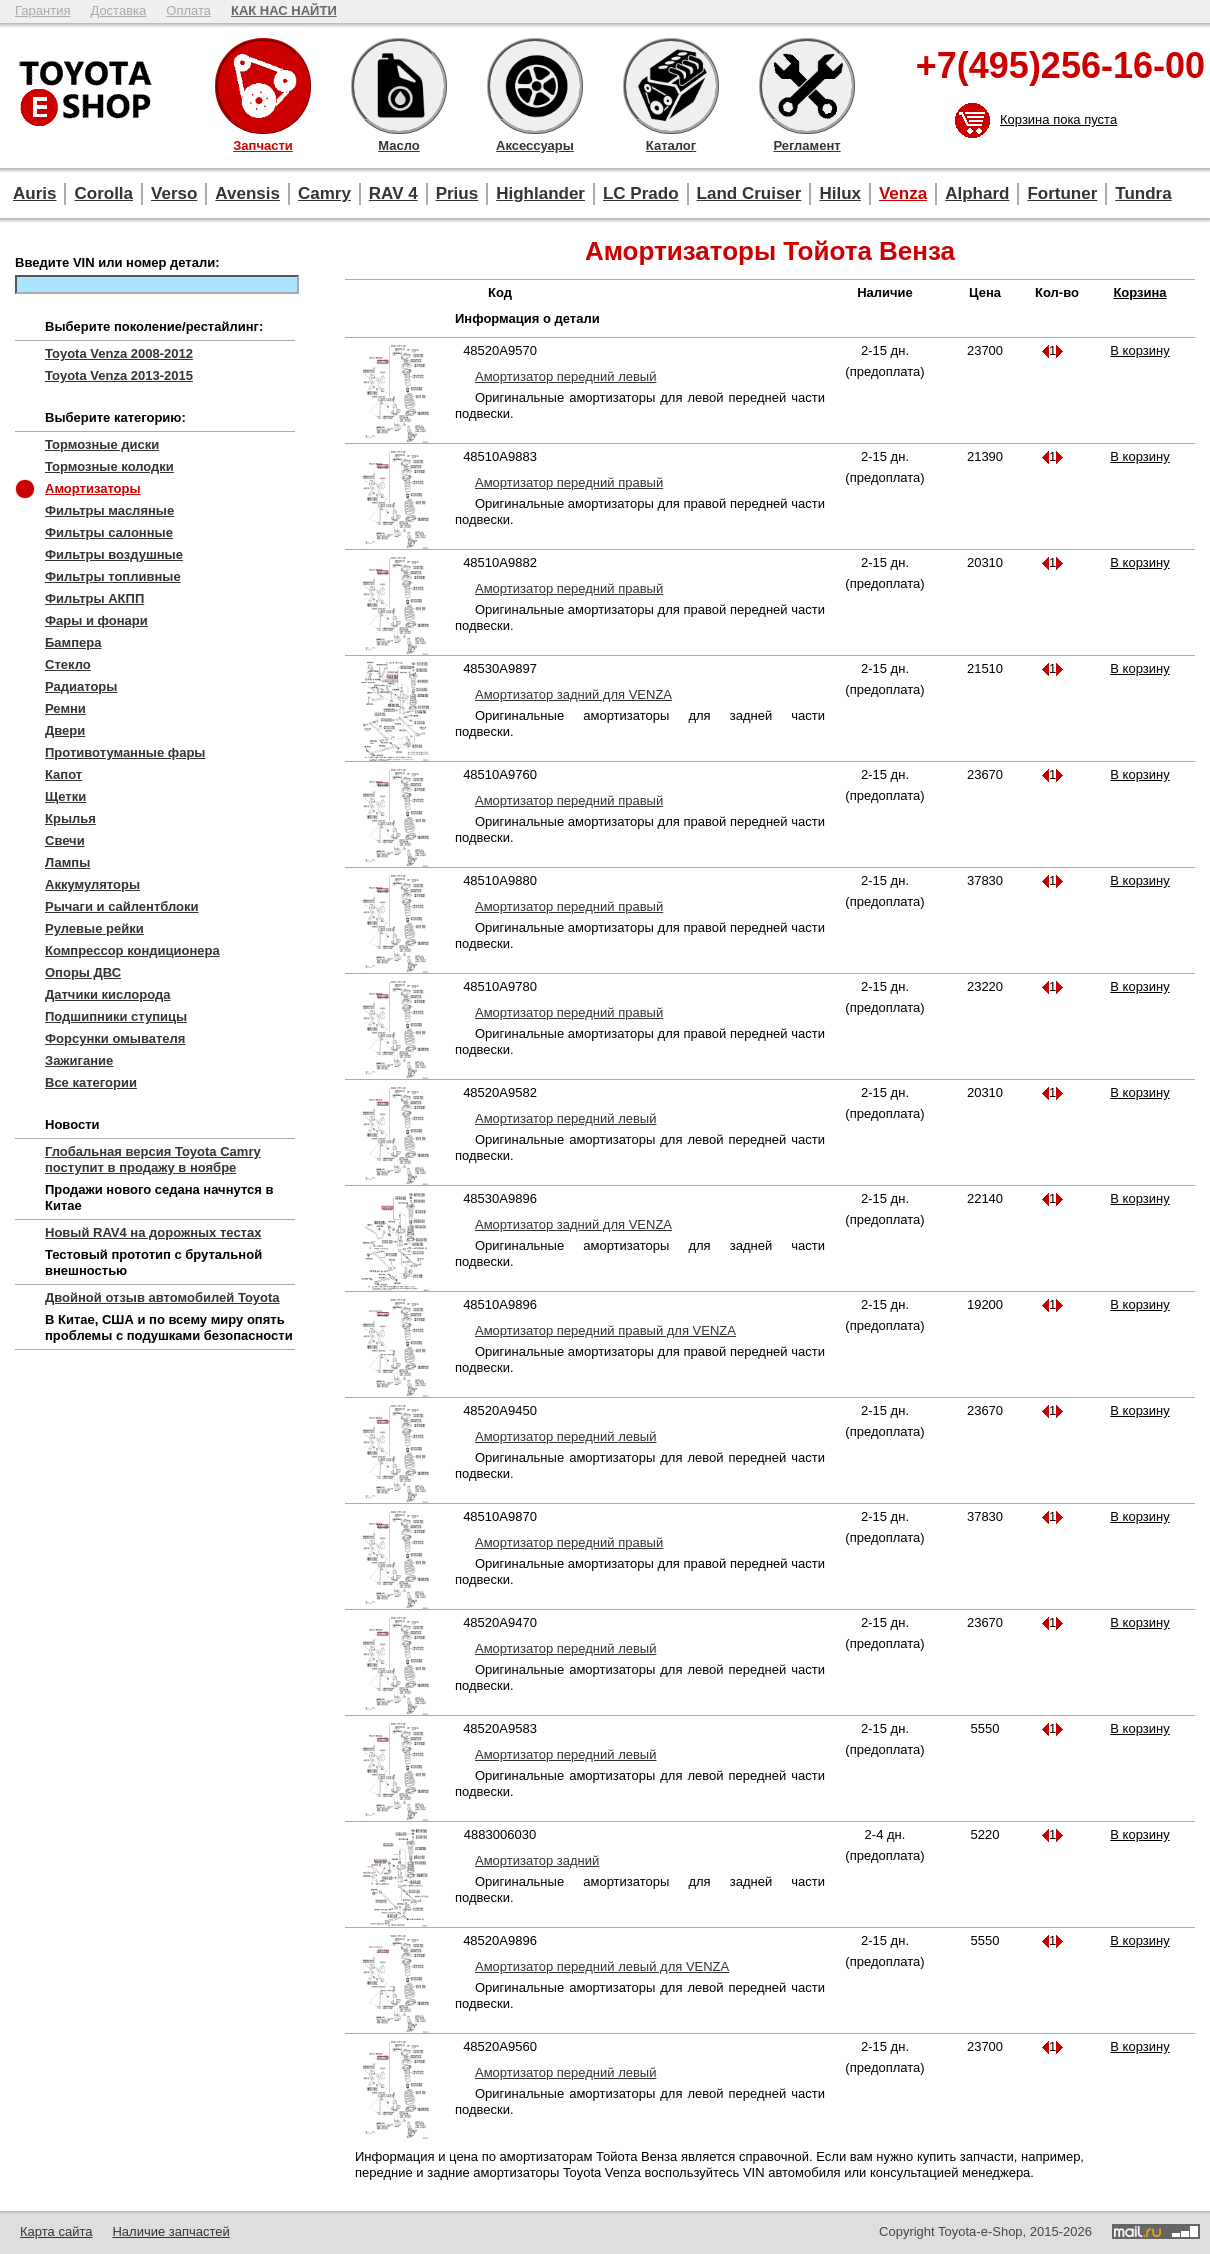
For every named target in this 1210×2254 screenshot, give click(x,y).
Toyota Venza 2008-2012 (119, 353)
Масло (399, 86)
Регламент (807, 86)
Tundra (1143, 193)
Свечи (65, 840)
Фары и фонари (96, 620)
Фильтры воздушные (114, 554)
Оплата (188, 10)
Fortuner (1062, 193)
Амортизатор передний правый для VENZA (605, 1330)
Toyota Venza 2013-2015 (119, 375)
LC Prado (641, 193)
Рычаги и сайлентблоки (122, 906)
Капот (63, 774)
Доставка (118, 10)
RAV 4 (393, 193)
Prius (457, 193)
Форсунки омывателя (115, 1038)
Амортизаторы (93, 488)
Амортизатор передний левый (565, 376)
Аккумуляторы (92, 884)
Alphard (977, 193)
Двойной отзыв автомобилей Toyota (162, 1297)
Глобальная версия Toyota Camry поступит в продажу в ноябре (153, 1159)
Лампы (67, 862)
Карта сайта (56, 2231)
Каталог (671, 86)
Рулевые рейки (94, 928)
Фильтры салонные (109, 532)
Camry (324, 193)
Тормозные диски (102, 444)
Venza (903, 193)
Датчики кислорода (107, 994)
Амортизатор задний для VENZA (573, 694)
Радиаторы (81, 686)
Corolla (103, 193)
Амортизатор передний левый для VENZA (602, 1966)
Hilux (840, 193)
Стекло (68, 664)
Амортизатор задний (537, 1860)
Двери (65, 730)
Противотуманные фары (125, 752)
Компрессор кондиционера (132, 950)
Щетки (65, 796)
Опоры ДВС (83, 972)
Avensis (247, 193)
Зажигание (79, 1060)
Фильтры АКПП (94, 598)
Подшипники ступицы (116, 1016)
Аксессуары (535, 86)
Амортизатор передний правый (569, 482)
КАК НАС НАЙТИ (284, 10)
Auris (34, 193)
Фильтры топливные (113, 576)
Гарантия (42, 10)
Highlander (540, 193)
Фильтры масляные (109, 510)
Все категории (91, 1082)
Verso (174, 193)
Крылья (70, 818)
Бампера (73, 642)
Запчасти (263, 86)
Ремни (65, 708)
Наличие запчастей (170, 2231)
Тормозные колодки (109, 466)
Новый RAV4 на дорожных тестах (153, 1232)
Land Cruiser (749, 193)
